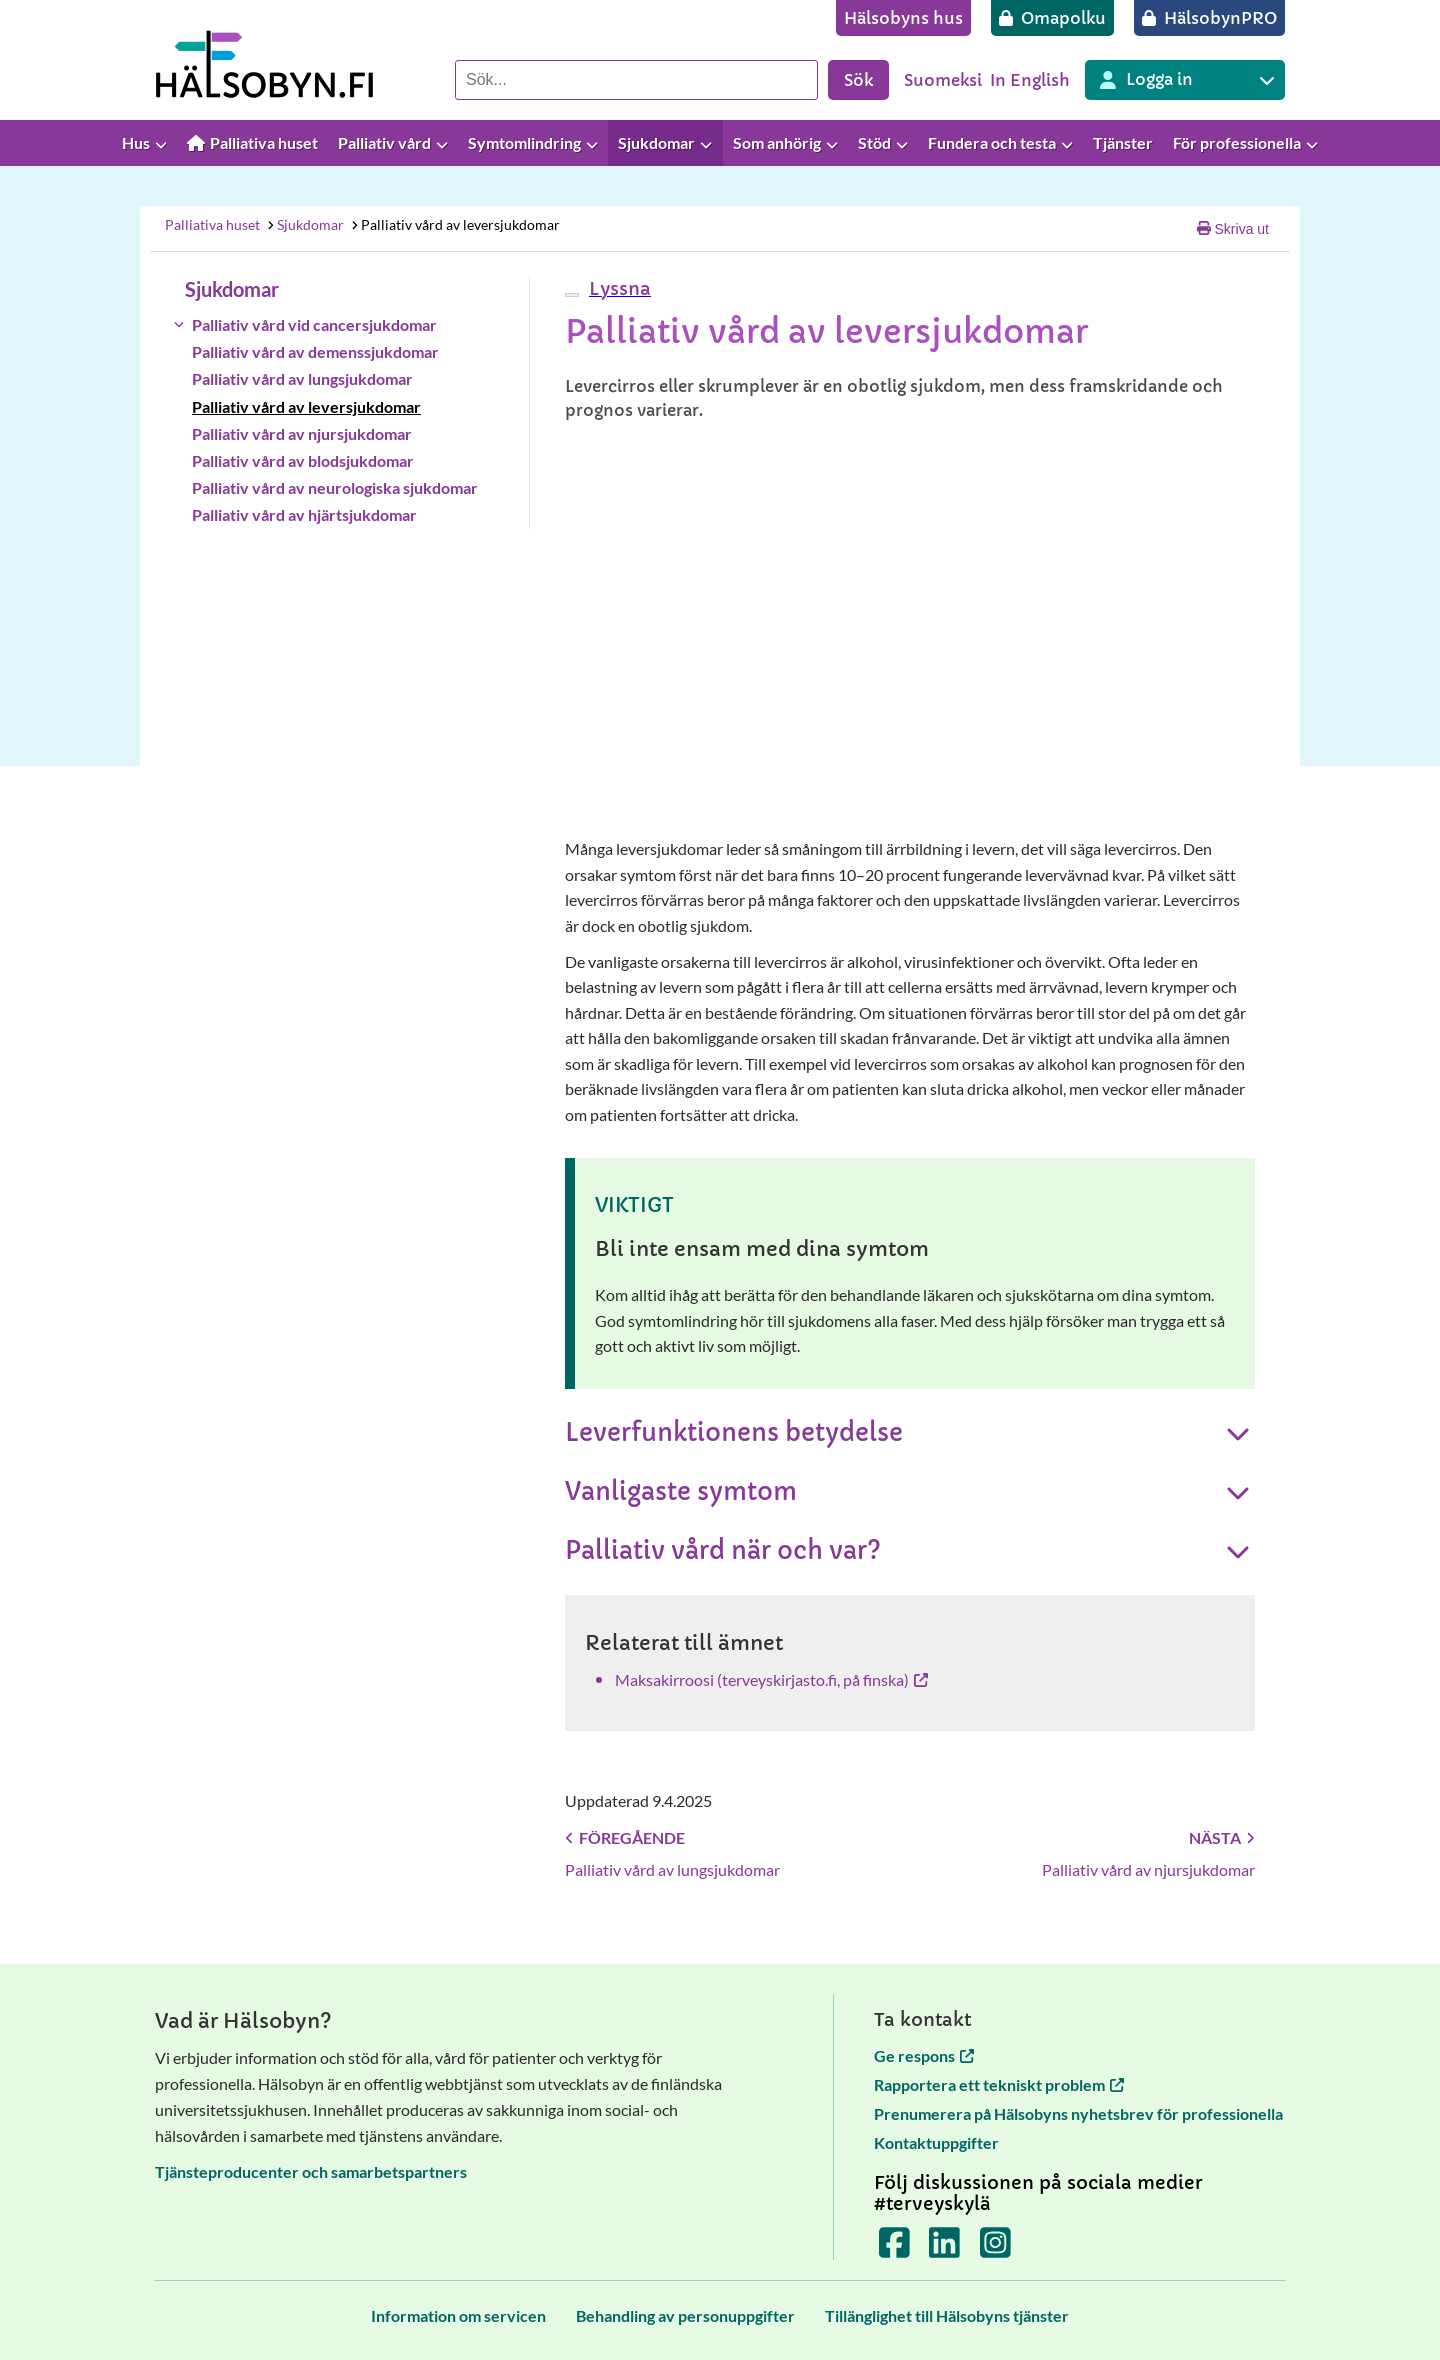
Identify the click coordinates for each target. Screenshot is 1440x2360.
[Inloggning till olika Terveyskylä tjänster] (1185, 80)
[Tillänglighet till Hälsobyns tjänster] (947, 2315)
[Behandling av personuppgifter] (685, 2315)
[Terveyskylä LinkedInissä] (944, 2249)
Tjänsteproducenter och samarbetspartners (311, 2171)
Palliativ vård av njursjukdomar (302, 433)
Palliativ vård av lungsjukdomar (302, 378)
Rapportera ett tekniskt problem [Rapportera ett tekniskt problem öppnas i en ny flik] (999, 2084)
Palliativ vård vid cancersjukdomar (314, 324)
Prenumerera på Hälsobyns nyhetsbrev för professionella (1078, 2113)
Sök (858, 80)
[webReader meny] (572, 295)
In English (1030, 80)
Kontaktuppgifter (936, 2142)
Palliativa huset (212, 224)
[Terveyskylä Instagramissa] (995, 2249)
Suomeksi (943, 80)
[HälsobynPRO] (1209, 18)
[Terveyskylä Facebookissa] (894, 2249)
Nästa (1222, 1837)
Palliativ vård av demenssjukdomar (315, 351)
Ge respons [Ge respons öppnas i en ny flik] (924, 2055)
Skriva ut (1233, 229)
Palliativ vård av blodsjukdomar (303, 460)
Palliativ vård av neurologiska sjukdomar (335, 487)
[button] (617, 288)
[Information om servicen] (458, 2315)
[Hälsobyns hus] (903, 18)
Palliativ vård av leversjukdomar (455, 224)
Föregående (625, 1837)
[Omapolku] (1052, 18)
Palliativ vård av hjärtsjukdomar (304, 514)
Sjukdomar (304, 224)
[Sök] (636, 80)
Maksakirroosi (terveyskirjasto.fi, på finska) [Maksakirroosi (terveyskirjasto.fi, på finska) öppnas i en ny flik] (771, 1679)
